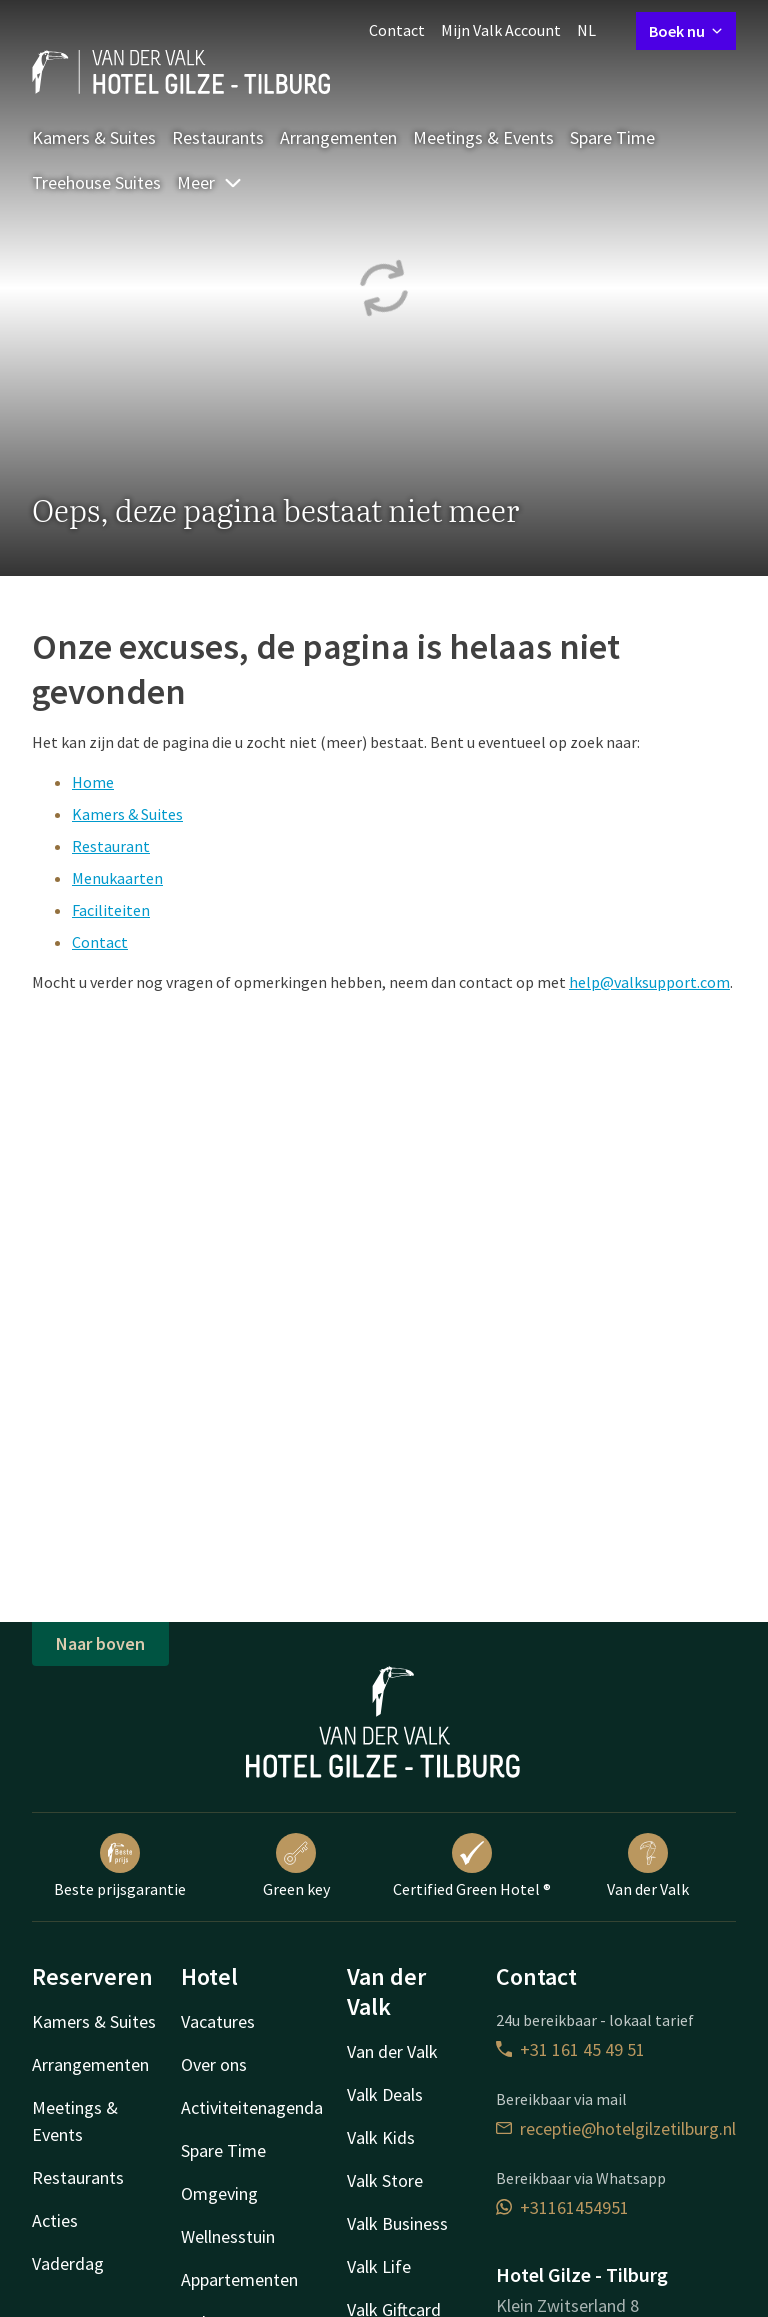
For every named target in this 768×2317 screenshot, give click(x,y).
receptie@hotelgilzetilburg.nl (616, 2128)
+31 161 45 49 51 (570, 2049)
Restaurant (111, 846)
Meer (210, 182)
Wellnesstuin (228, 2236)
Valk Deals (385, 2094)
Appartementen (239, 2279)
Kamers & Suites (94, 137)
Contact (397, 30)
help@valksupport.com (649, 982)
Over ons (214, 2064)
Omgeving (219, 2193)
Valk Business (397, 2223)
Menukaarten (117, 878)
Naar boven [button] (100, 1643)
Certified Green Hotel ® (472, 1866)
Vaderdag (68, 2263)
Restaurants (218, 137)
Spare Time (612, 137)
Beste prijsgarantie (120, 1866)
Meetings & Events (483, 137)
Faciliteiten (111, 910)
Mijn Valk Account (501, 30)
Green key (296, 1866)
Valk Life (379, 2266)
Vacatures (218, 2021)
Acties (55, 2220)
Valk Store (385, 2180)
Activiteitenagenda (252, 2107)
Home (93, 782)
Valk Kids (381, 2137)
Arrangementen (338, 137)
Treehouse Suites (96, 182)
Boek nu (686, 31)
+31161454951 (562, 2207)
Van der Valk (648, 1866)
